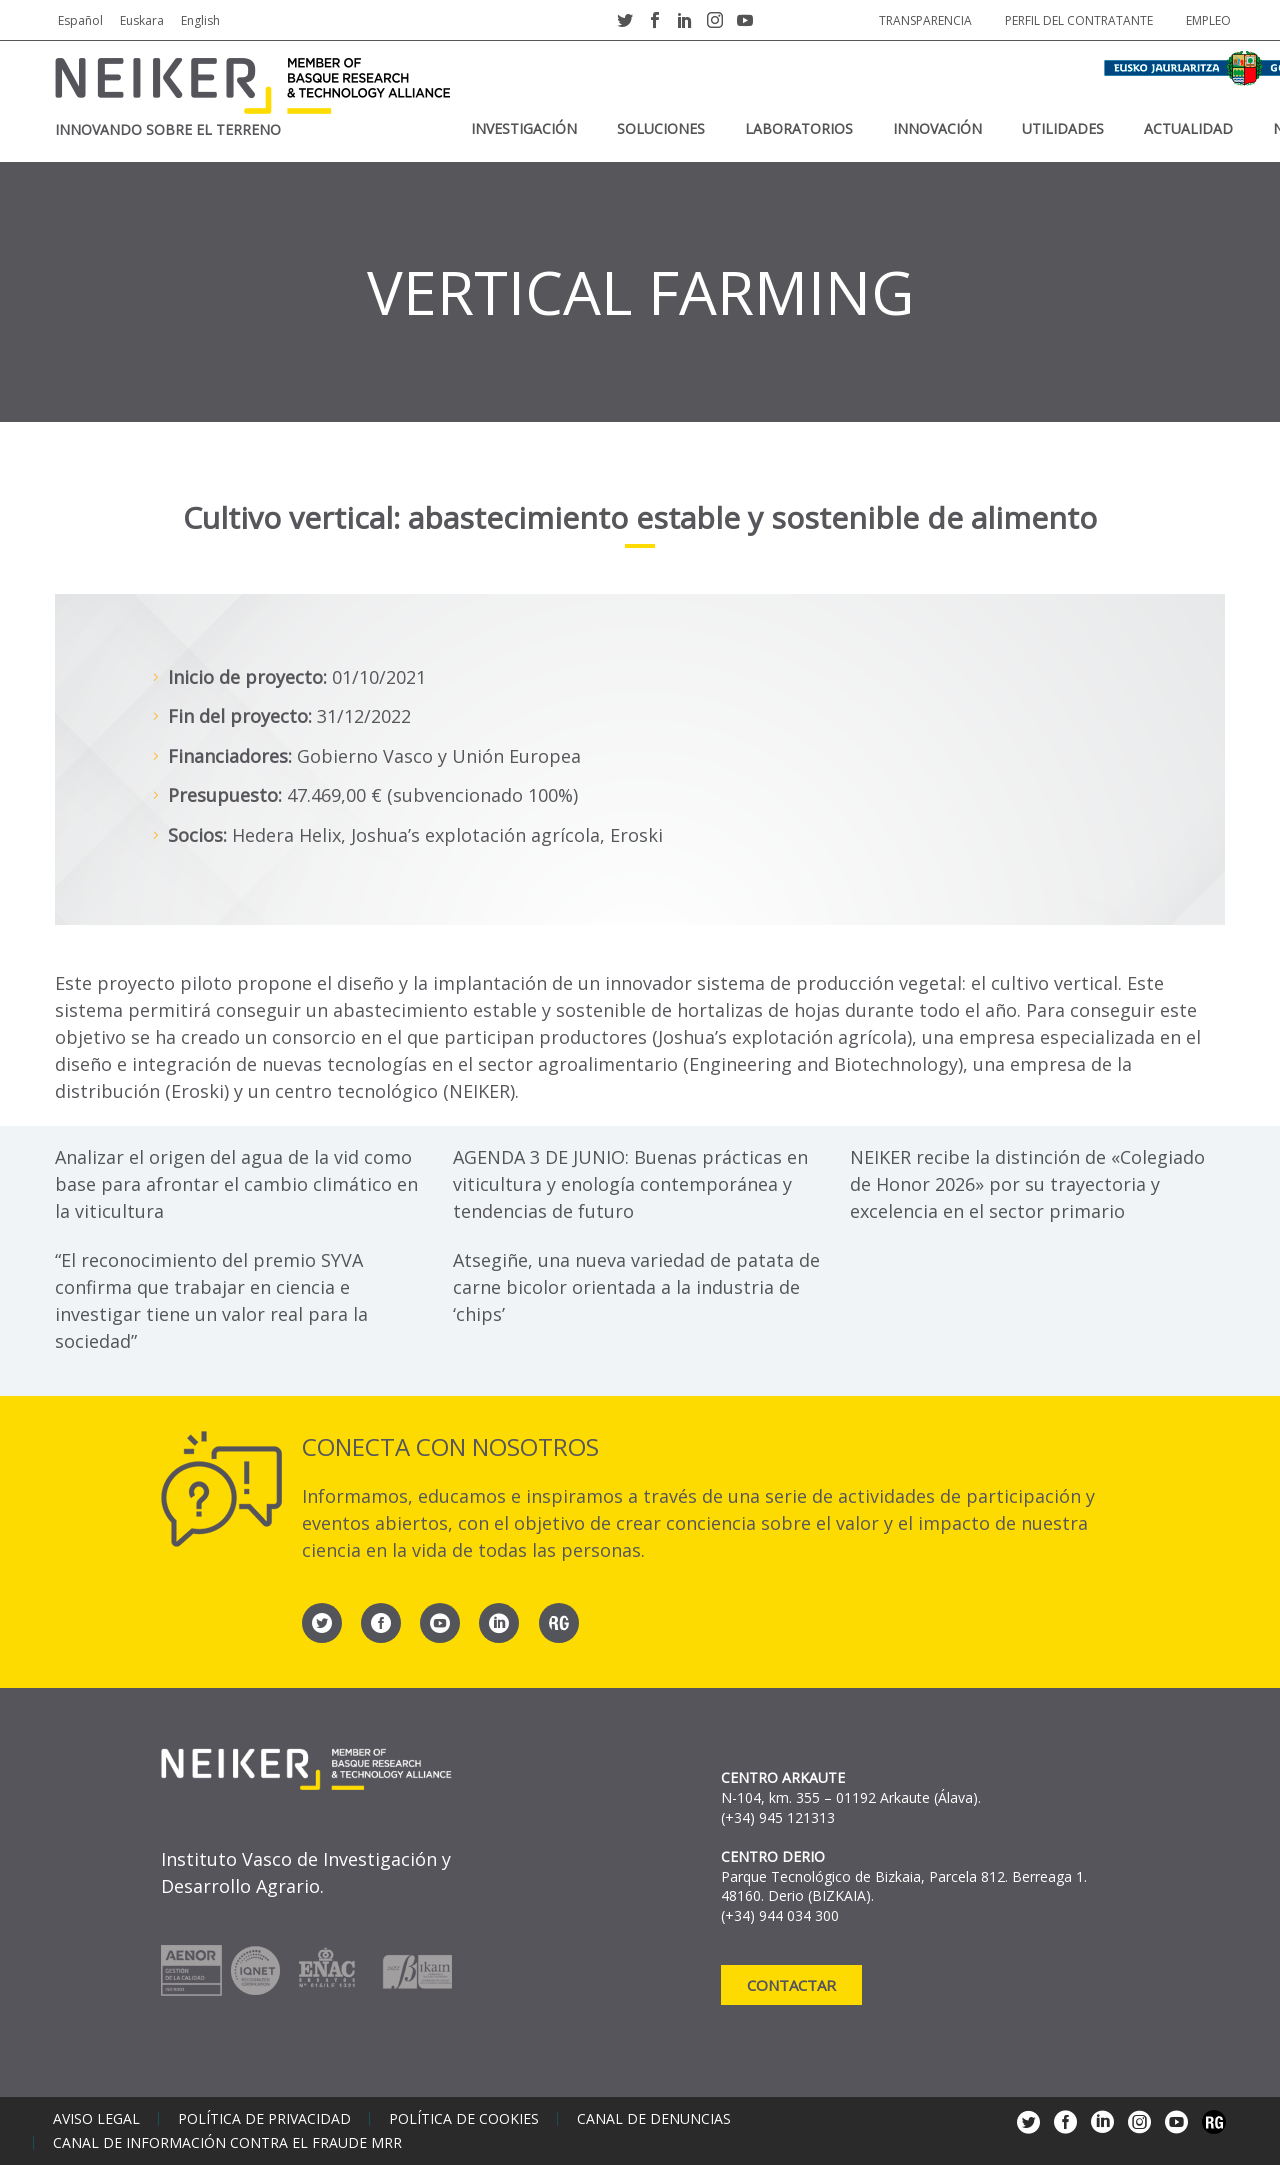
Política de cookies (464, 2119)
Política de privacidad (264, 2119)
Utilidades (1063, 128)
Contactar (791, 1985)
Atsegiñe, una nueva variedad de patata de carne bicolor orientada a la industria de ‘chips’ (636, 1287)
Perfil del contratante (1079, 20)
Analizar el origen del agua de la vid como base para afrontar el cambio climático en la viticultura (236, 1184)
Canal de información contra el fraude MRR (227, 2143)
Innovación (937, 128)
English (200, 20)
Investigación (524, 128)
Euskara (142, 20)
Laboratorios (799, 128)
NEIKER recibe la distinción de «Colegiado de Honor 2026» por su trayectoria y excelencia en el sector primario (1027, 1184)
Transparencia (925, 20)
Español (80, 20)
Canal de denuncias (654, 2119)
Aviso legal (96, 2119)
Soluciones (661, 128)
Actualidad (1188, 128)
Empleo (1208, 20)
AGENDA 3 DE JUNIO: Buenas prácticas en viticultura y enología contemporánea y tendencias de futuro (630, 1184)
